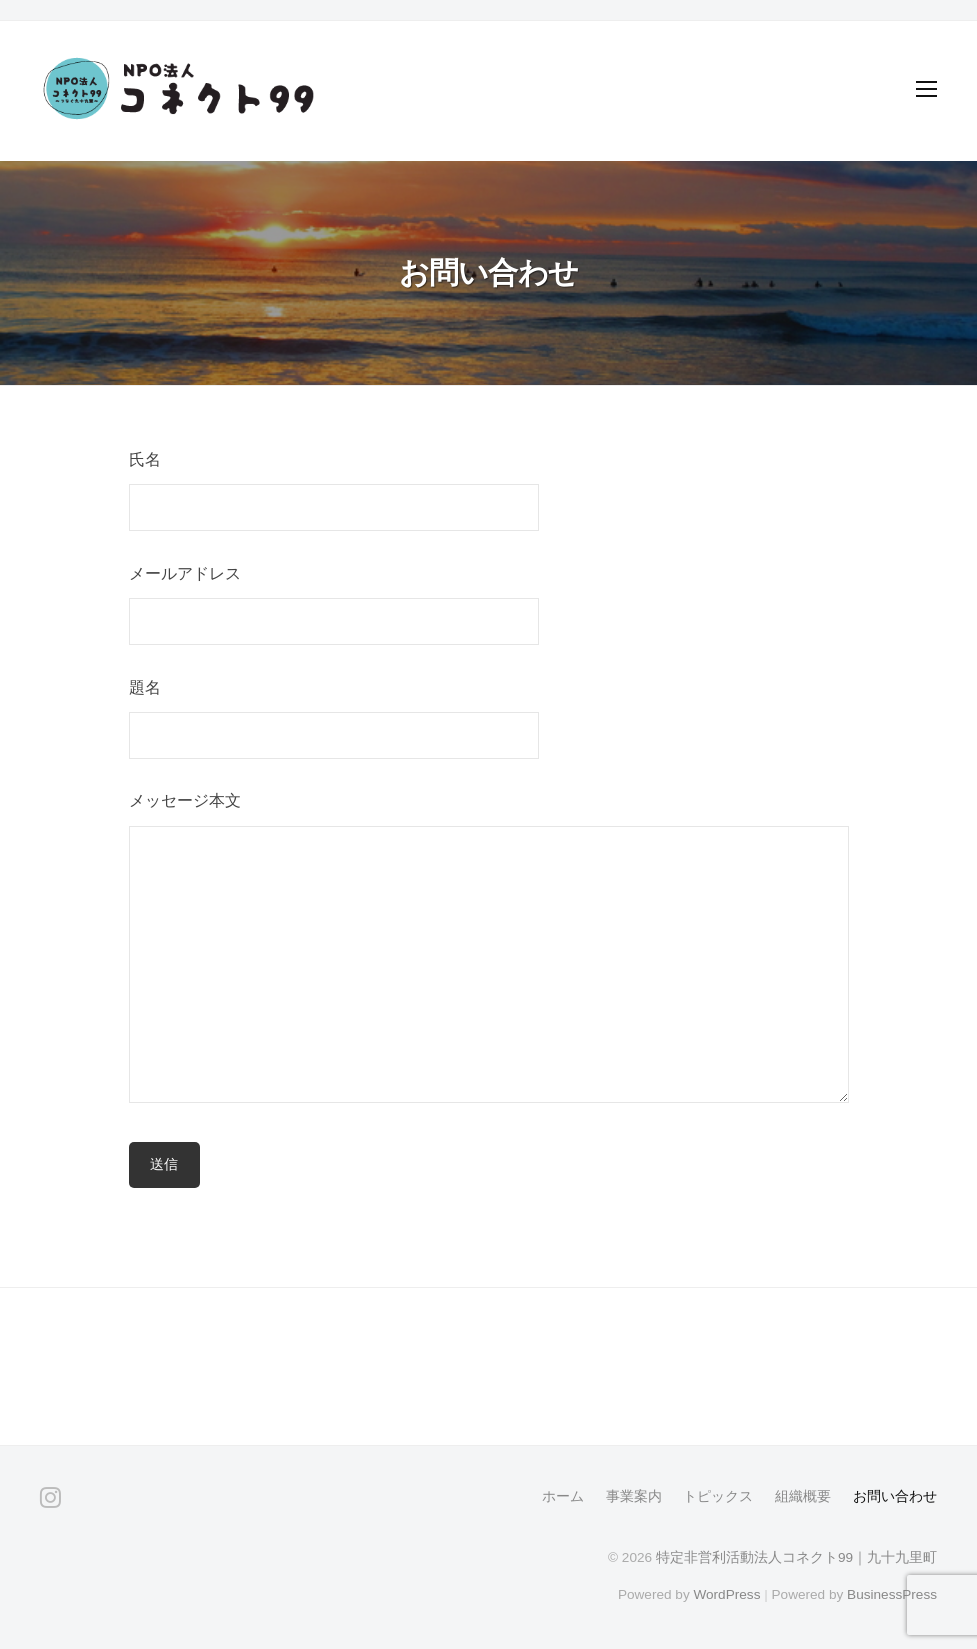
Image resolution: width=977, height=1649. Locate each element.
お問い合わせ (895, 1496)
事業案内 (634, 1496)
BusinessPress (892, 1594)
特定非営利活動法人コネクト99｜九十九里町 (796, 1557)
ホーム (563, 1496)
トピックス (718, 1496)
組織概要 (803, 1496)
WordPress (726, 1594)
